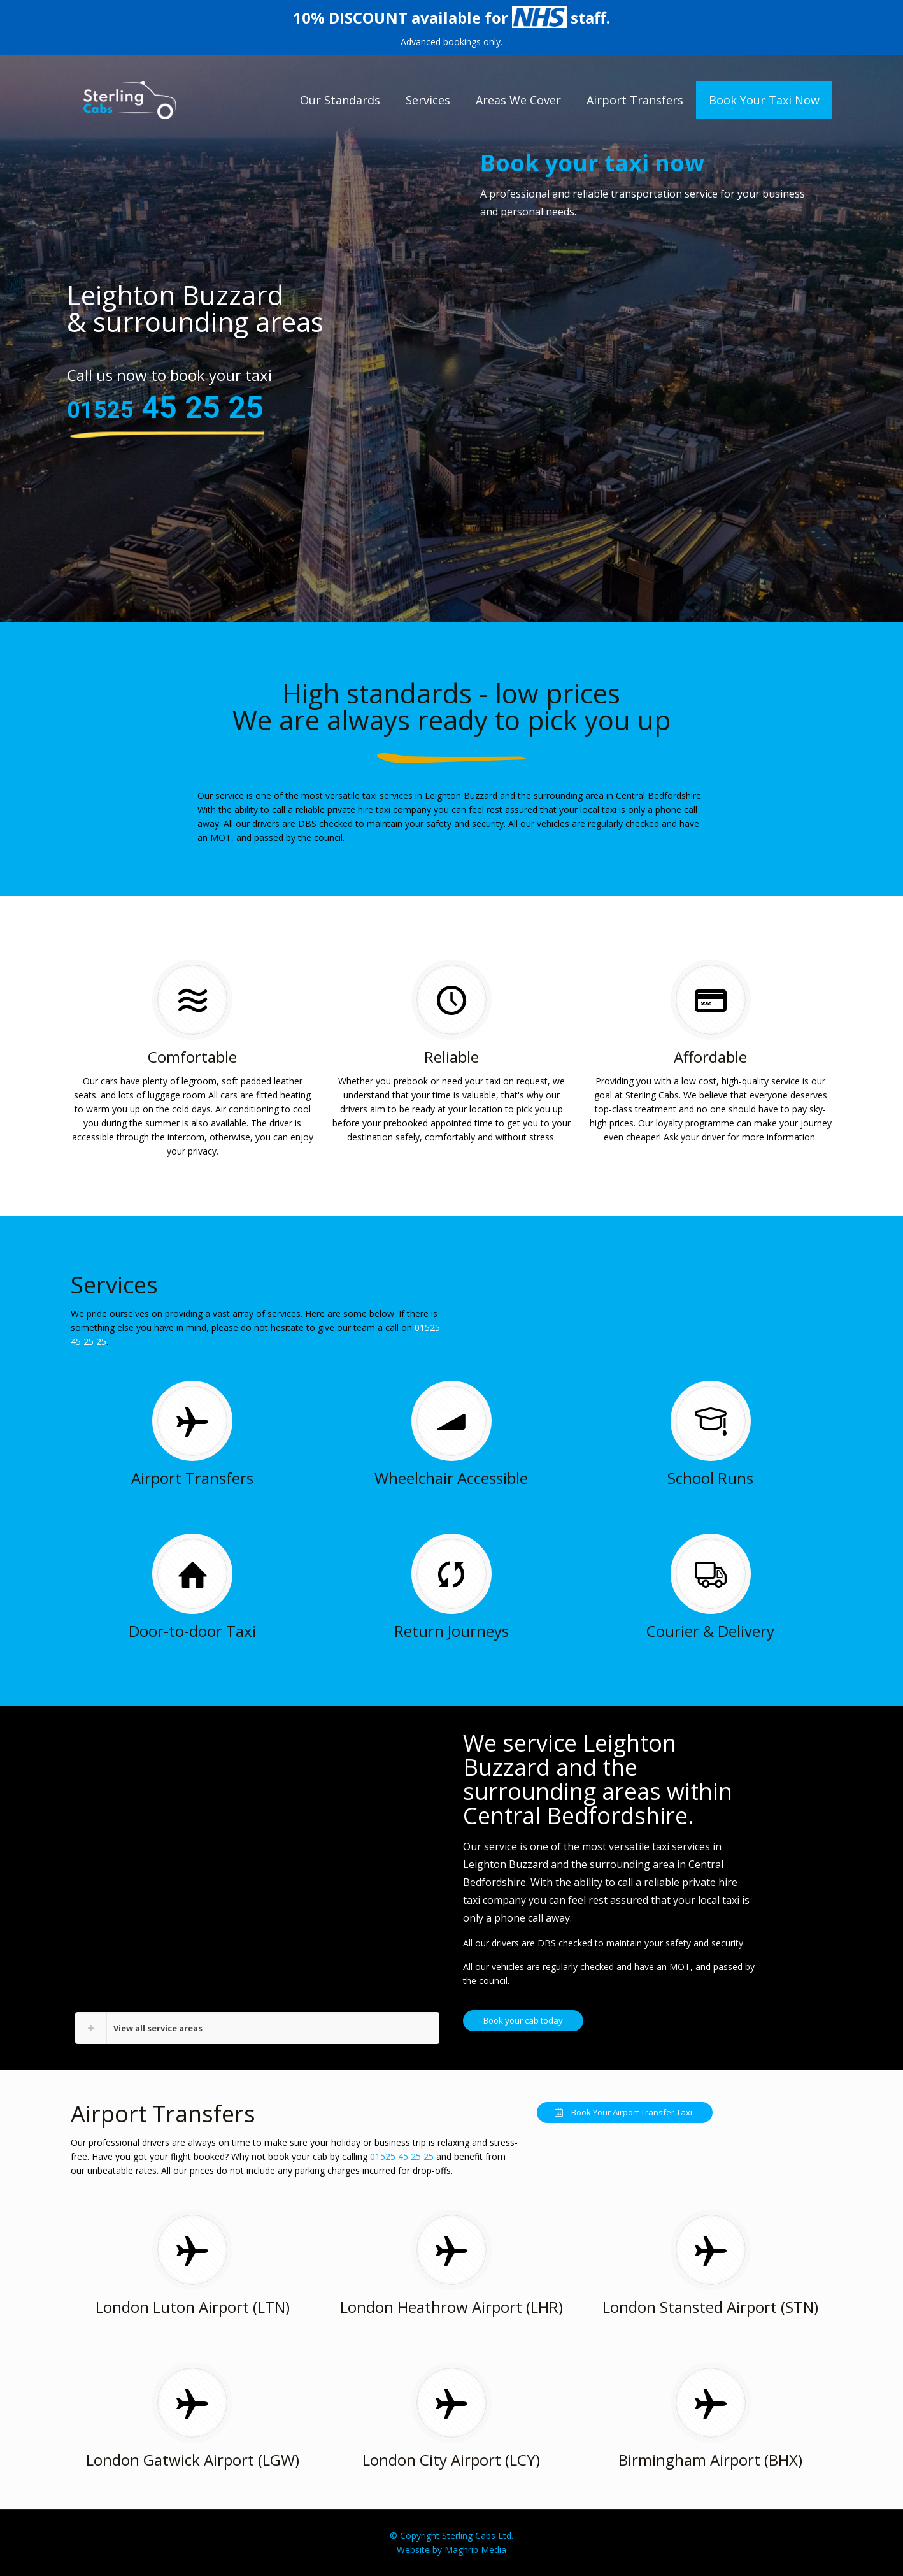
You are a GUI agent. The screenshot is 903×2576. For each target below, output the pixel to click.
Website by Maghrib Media (451, 2550)
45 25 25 (165, 407)
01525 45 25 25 (402, 2156)
